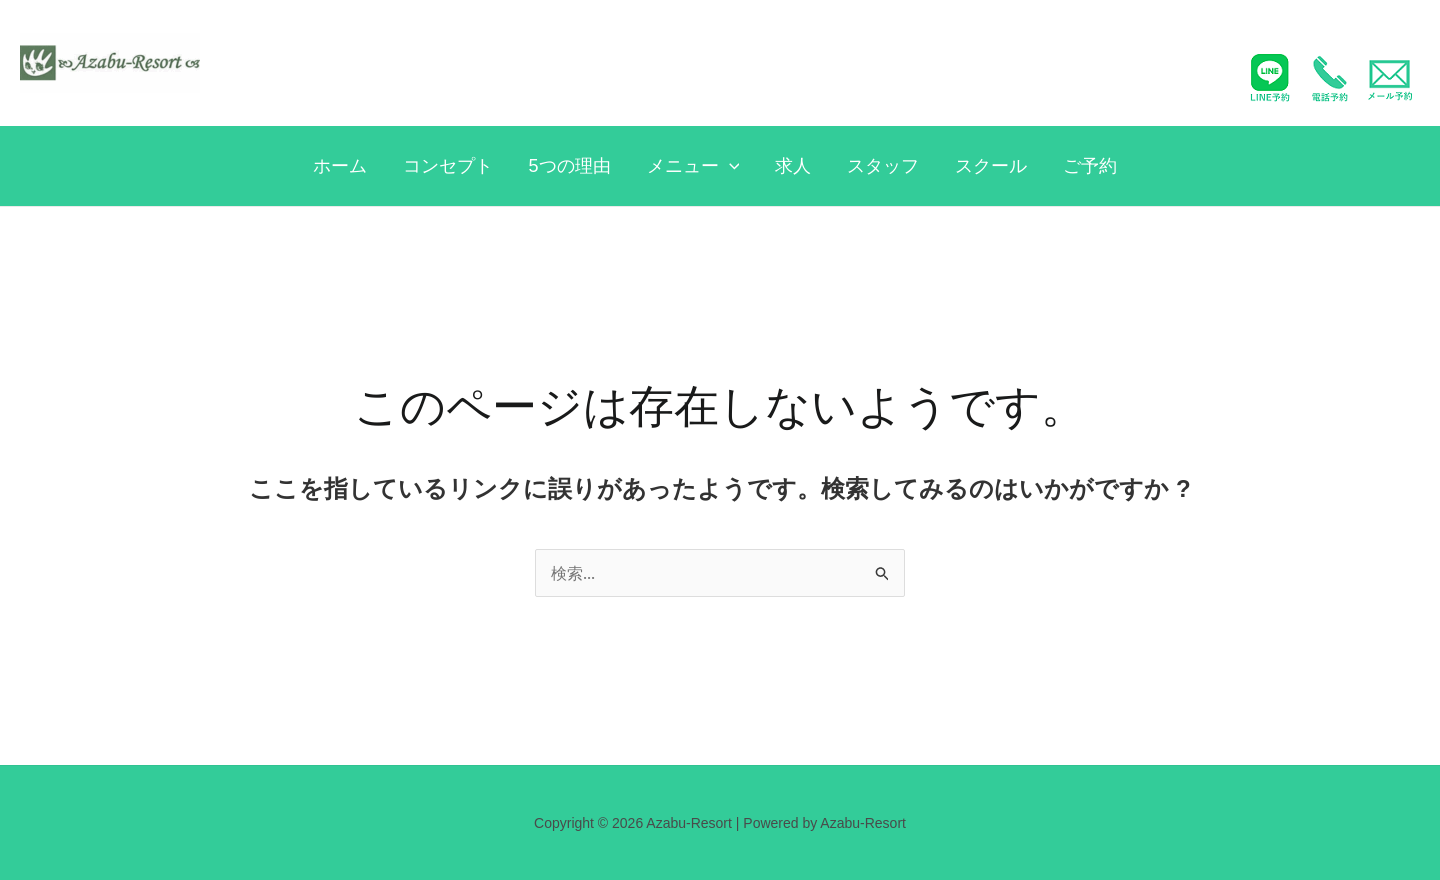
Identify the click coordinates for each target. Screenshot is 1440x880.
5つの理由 (570, 166)
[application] (729, 166)
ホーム (340, 166)
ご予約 (1090, 166)
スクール (991, 166)
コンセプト (448, 166)
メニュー (693, 166)
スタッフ (883, 166)
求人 (793, 166)
